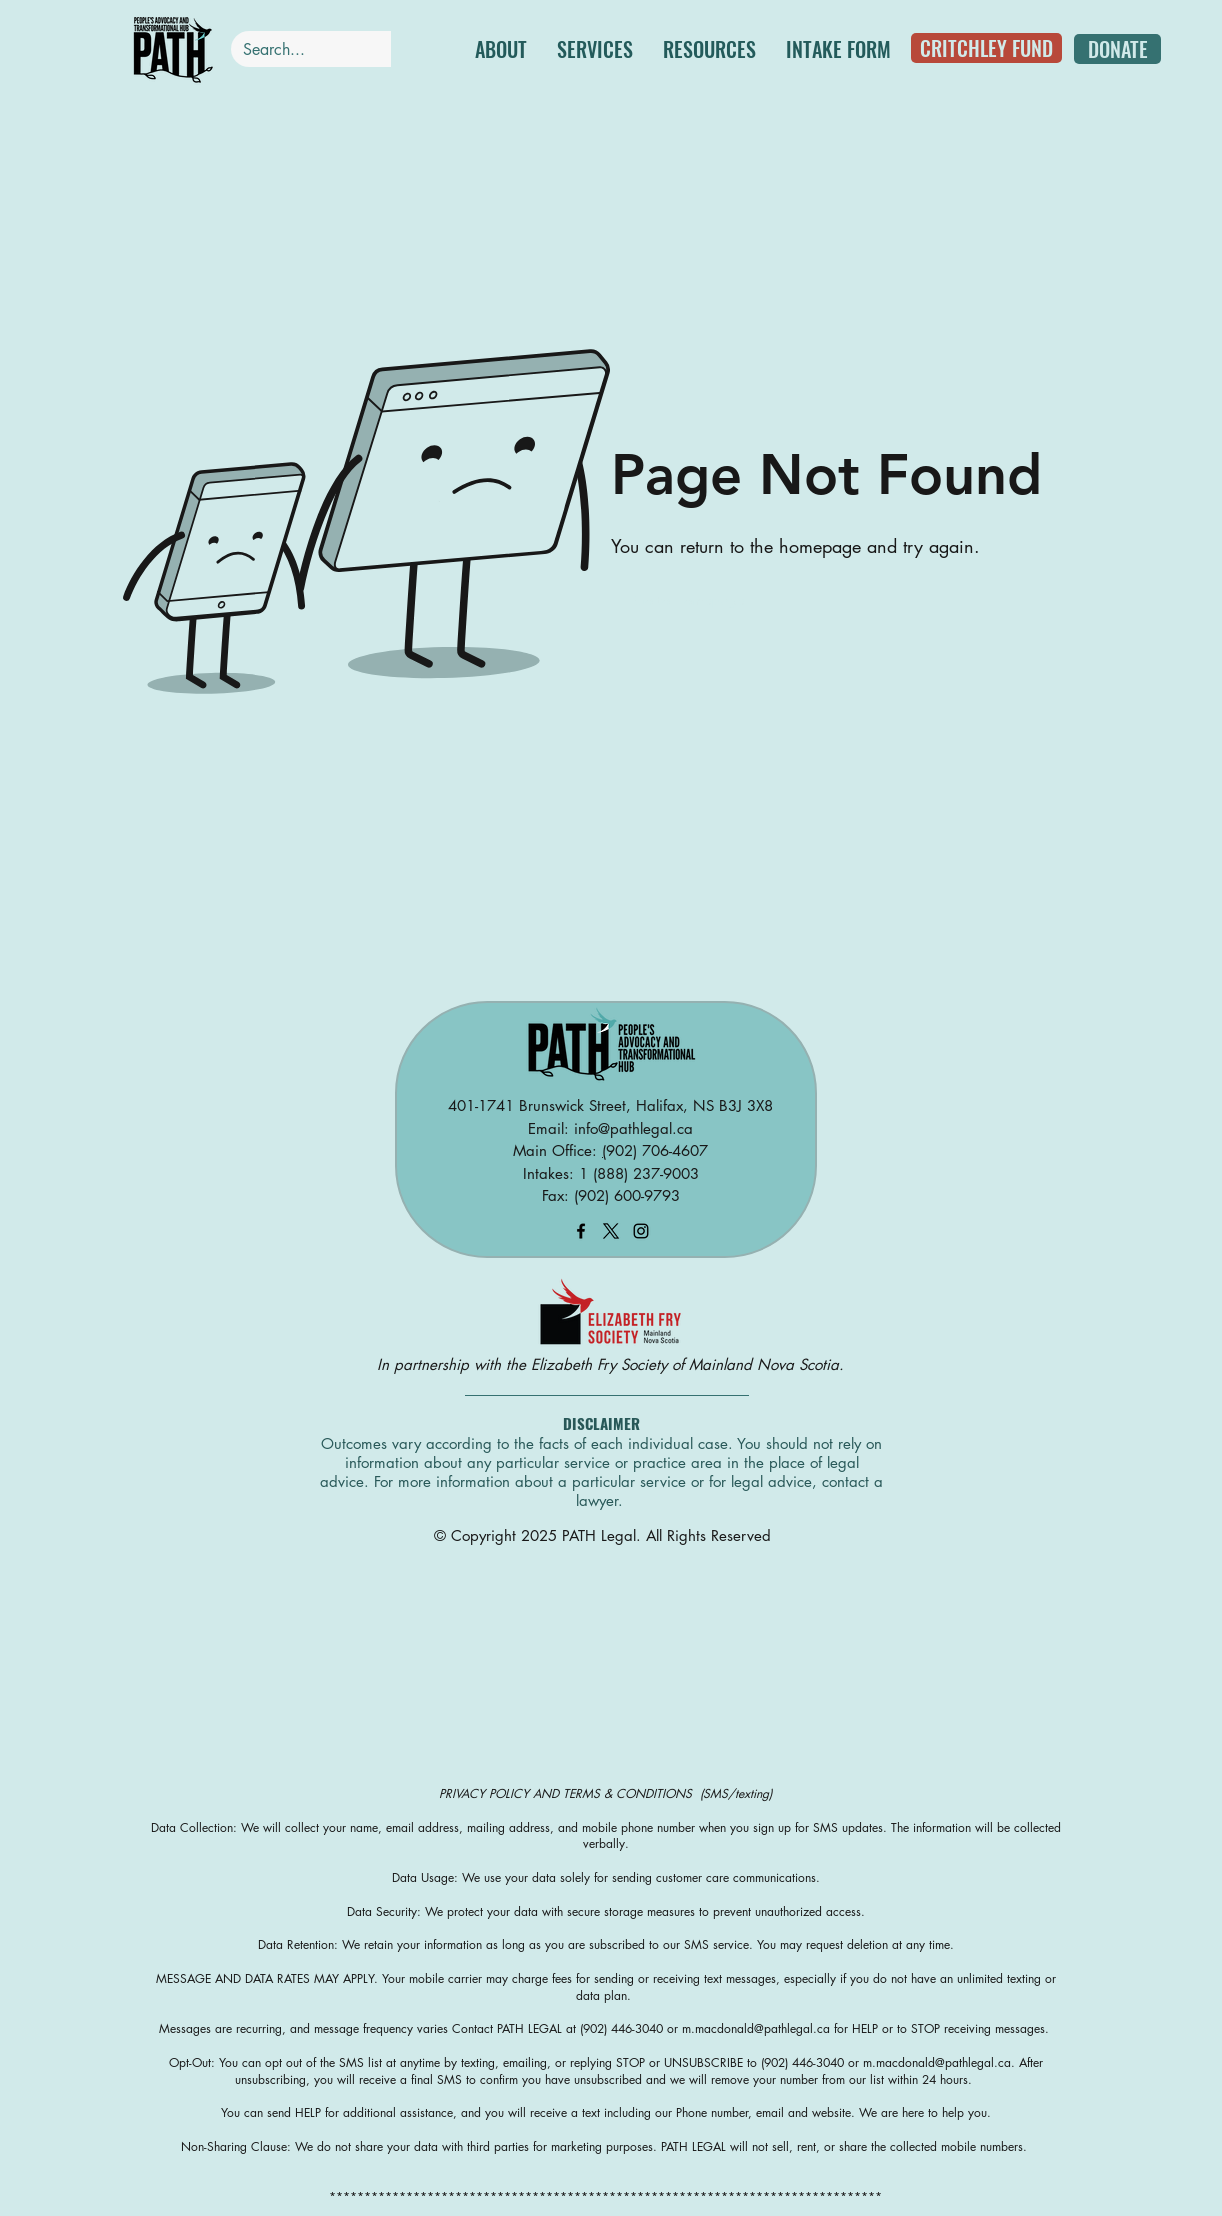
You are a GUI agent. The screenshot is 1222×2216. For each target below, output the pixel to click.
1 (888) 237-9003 (639, 1173)
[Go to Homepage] (691, 600)
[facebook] (581, 1231)
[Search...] (301, 50)
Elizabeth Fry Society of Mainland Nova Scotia (685, 1364)
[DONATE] (1117, 49)
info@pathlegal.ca (633, 1128)
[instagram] (641, 1231)
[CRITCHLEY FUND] (986, 48)
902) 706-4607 (657, 1150)
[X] (611, 1231)
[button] (595, 49)
